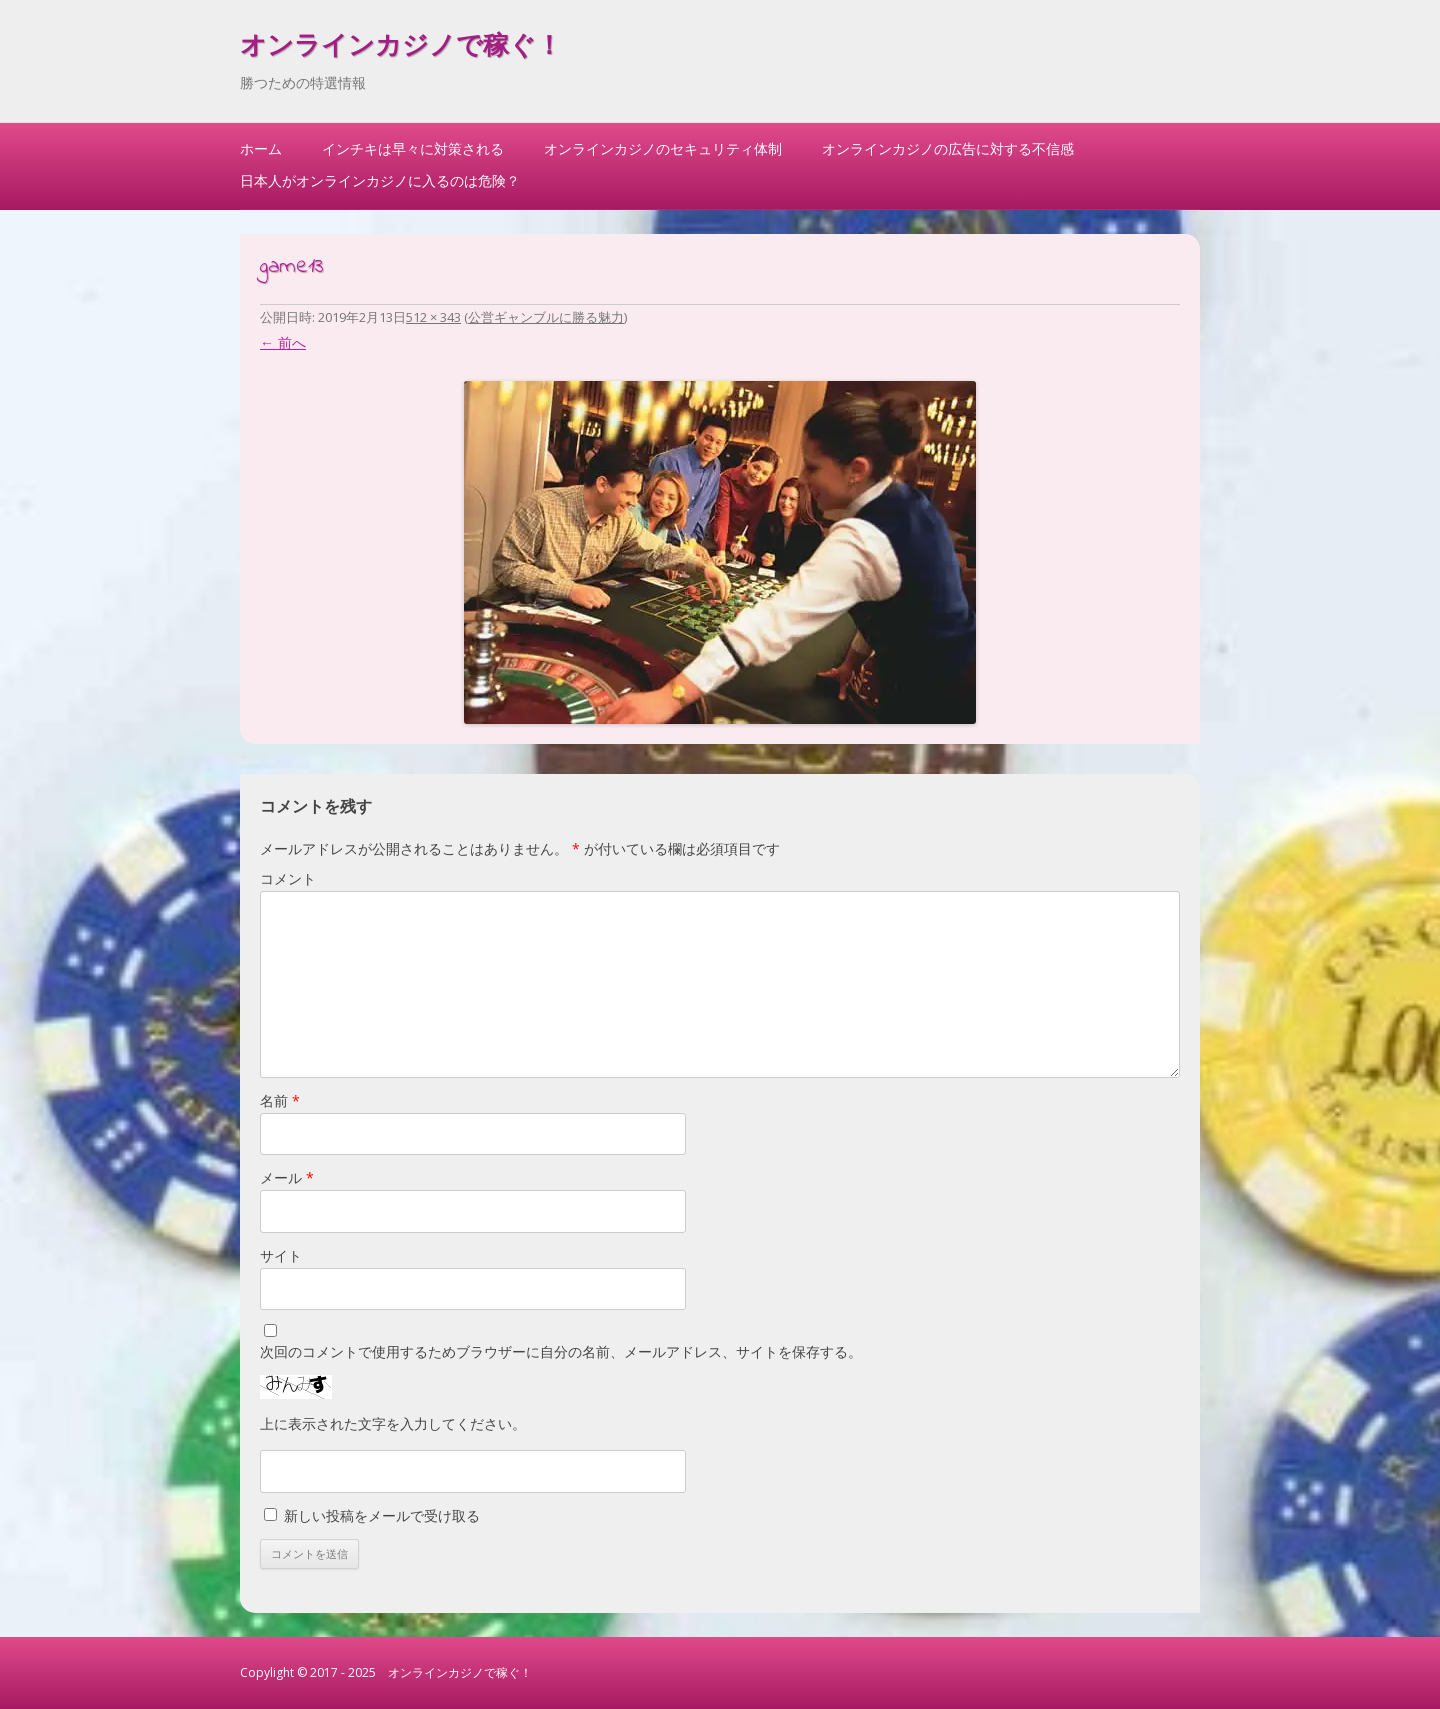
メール (287, 1177)
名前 (280, 1100)
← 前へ (283, 342)
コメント (288, 878)
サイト (281, 1255)
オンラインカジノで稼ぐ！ (401, 48)
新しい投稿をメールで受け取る (382, 1515)
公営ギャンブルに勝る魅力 (546, 317)
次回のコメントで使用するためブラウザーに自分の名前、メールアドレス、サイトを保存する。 (561, 1351)
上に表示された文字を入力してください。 (393, 1423)
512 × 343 (433, 317)
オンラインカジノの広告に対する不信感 (948, 148)
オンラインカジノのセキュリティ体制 (663, 148)
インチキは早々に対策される (413, 148)
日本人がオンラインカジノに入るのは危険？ (380, 180)
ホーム (261, 148)
